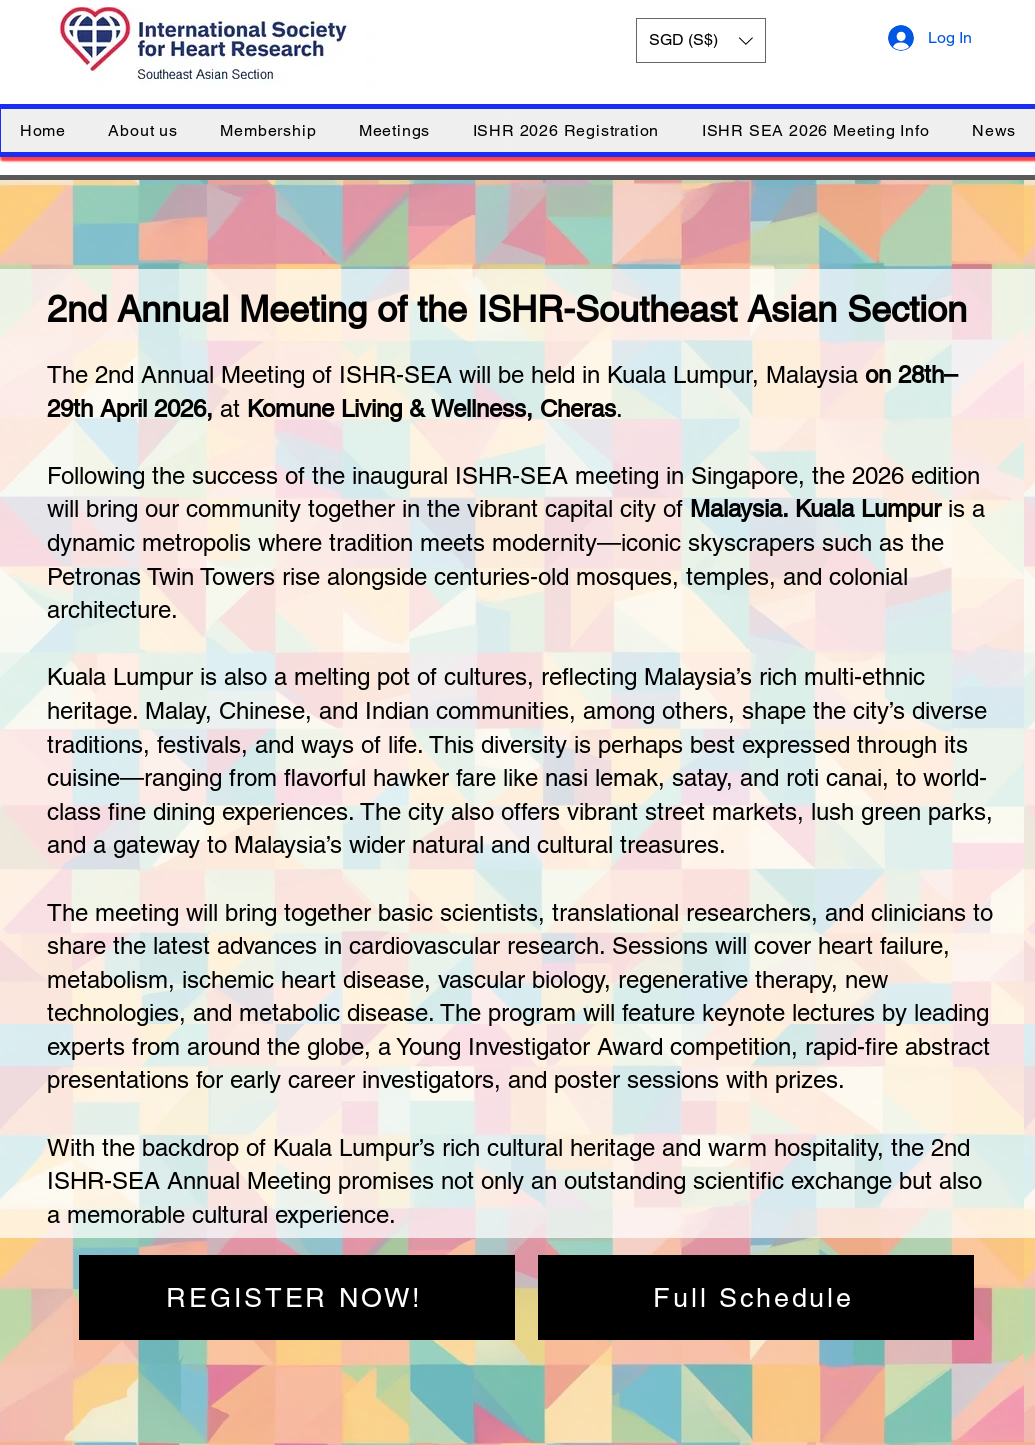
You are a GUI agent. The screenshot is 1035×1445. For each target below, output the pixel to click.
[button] (701, 40)
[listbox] (701, 40)
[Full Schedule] (756, 1297)
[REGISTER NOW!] (297, 1297)
